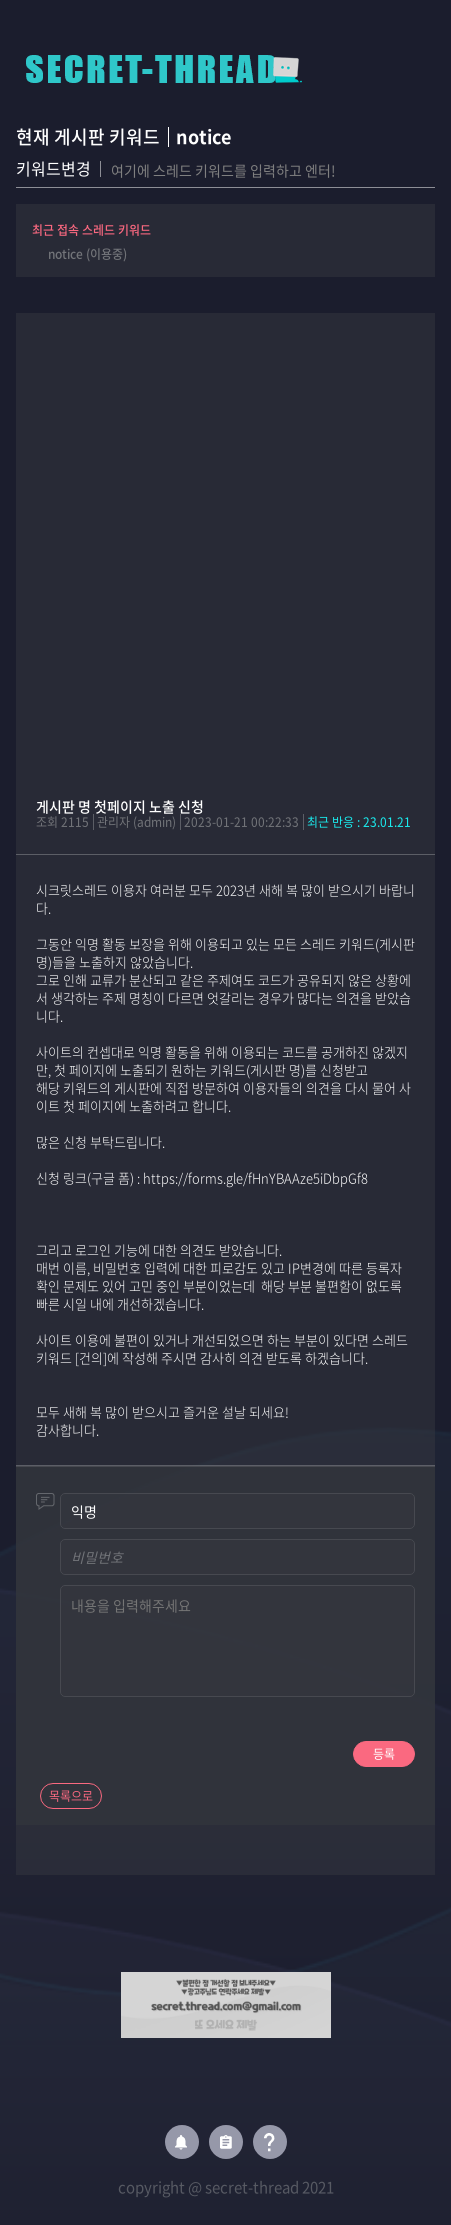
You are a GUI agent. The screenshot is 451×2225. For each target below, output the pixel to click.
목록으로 (71, 1796)
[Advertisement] (225, 538)
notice (203, 136)
